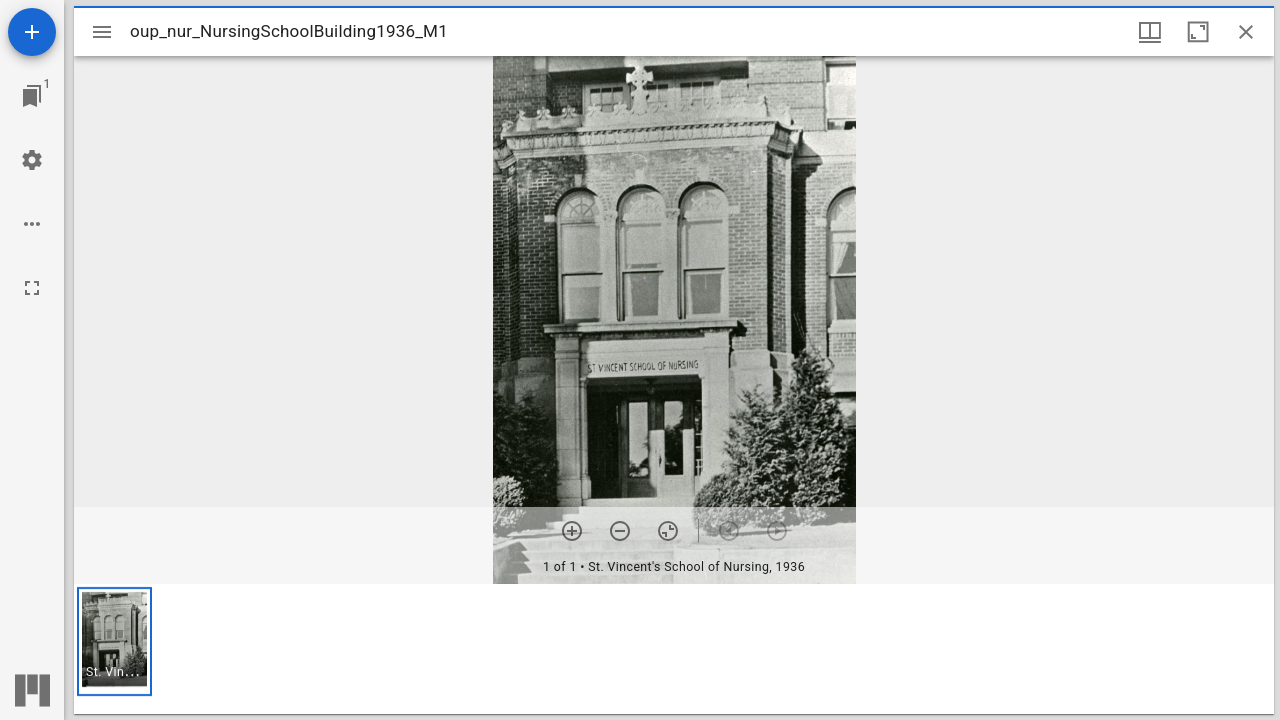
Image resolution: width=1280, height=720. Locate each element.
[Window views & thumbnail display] (1150, 32)
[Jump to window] (32, 96)
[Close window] (1246, 32)
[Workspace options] (32, 224)
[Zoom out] (620, 531)
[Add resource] (32, 32)
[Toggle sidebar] (102, 32)
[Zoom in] (572, 531)
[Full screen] (32, 288)
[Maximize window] (1198, 32)
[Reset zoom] (668, 531)
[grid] (674, 649)
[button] (114, 641)
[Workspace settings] (32, 160)
